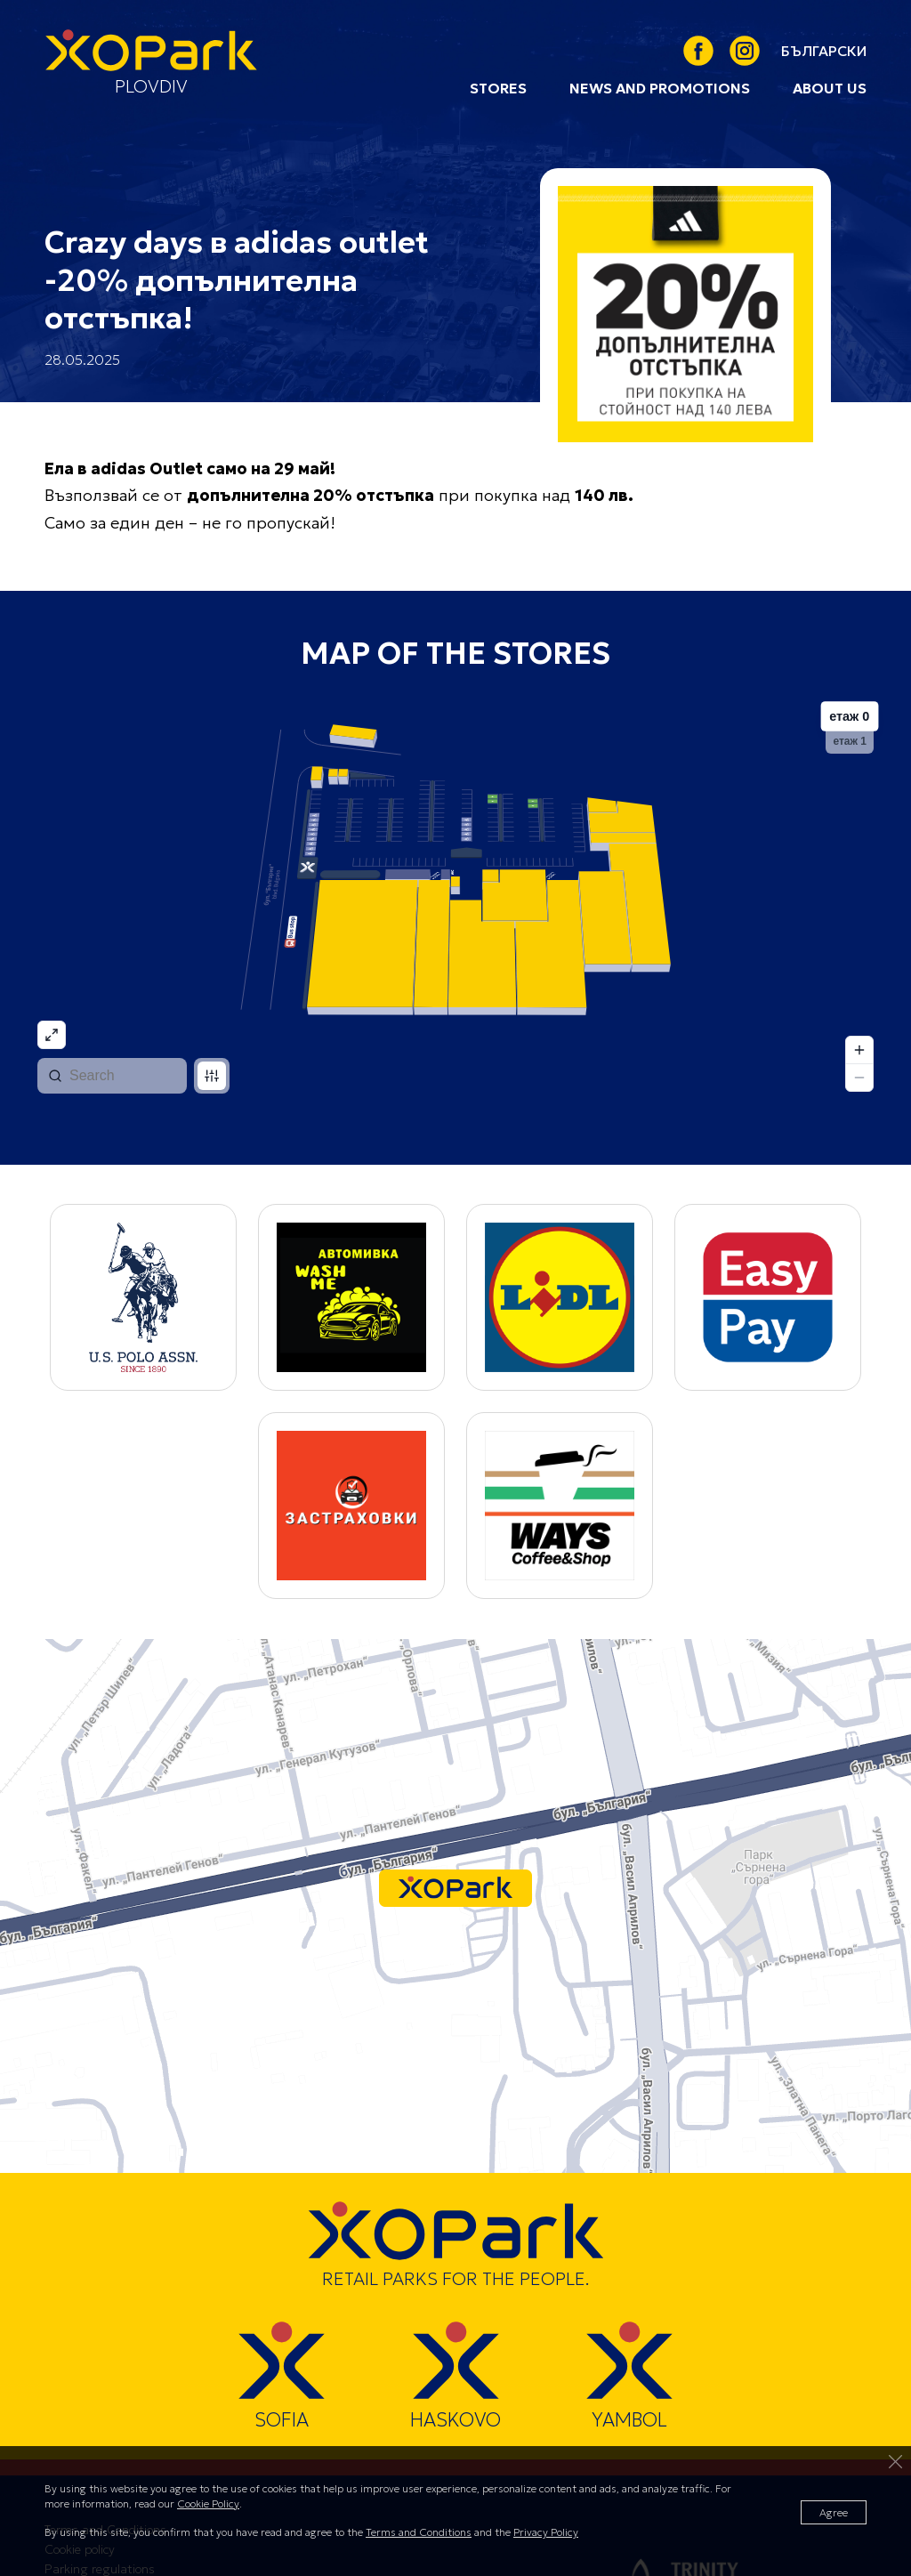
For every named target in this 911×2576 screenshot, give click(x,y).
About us (830, 88)
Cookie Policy (208, 2503)
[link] (824, 51)
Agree (833, 2512)
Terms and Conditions (419, 2532)
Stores (498, 88)
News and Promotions (659, 88)
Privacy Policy (545, 2532)
